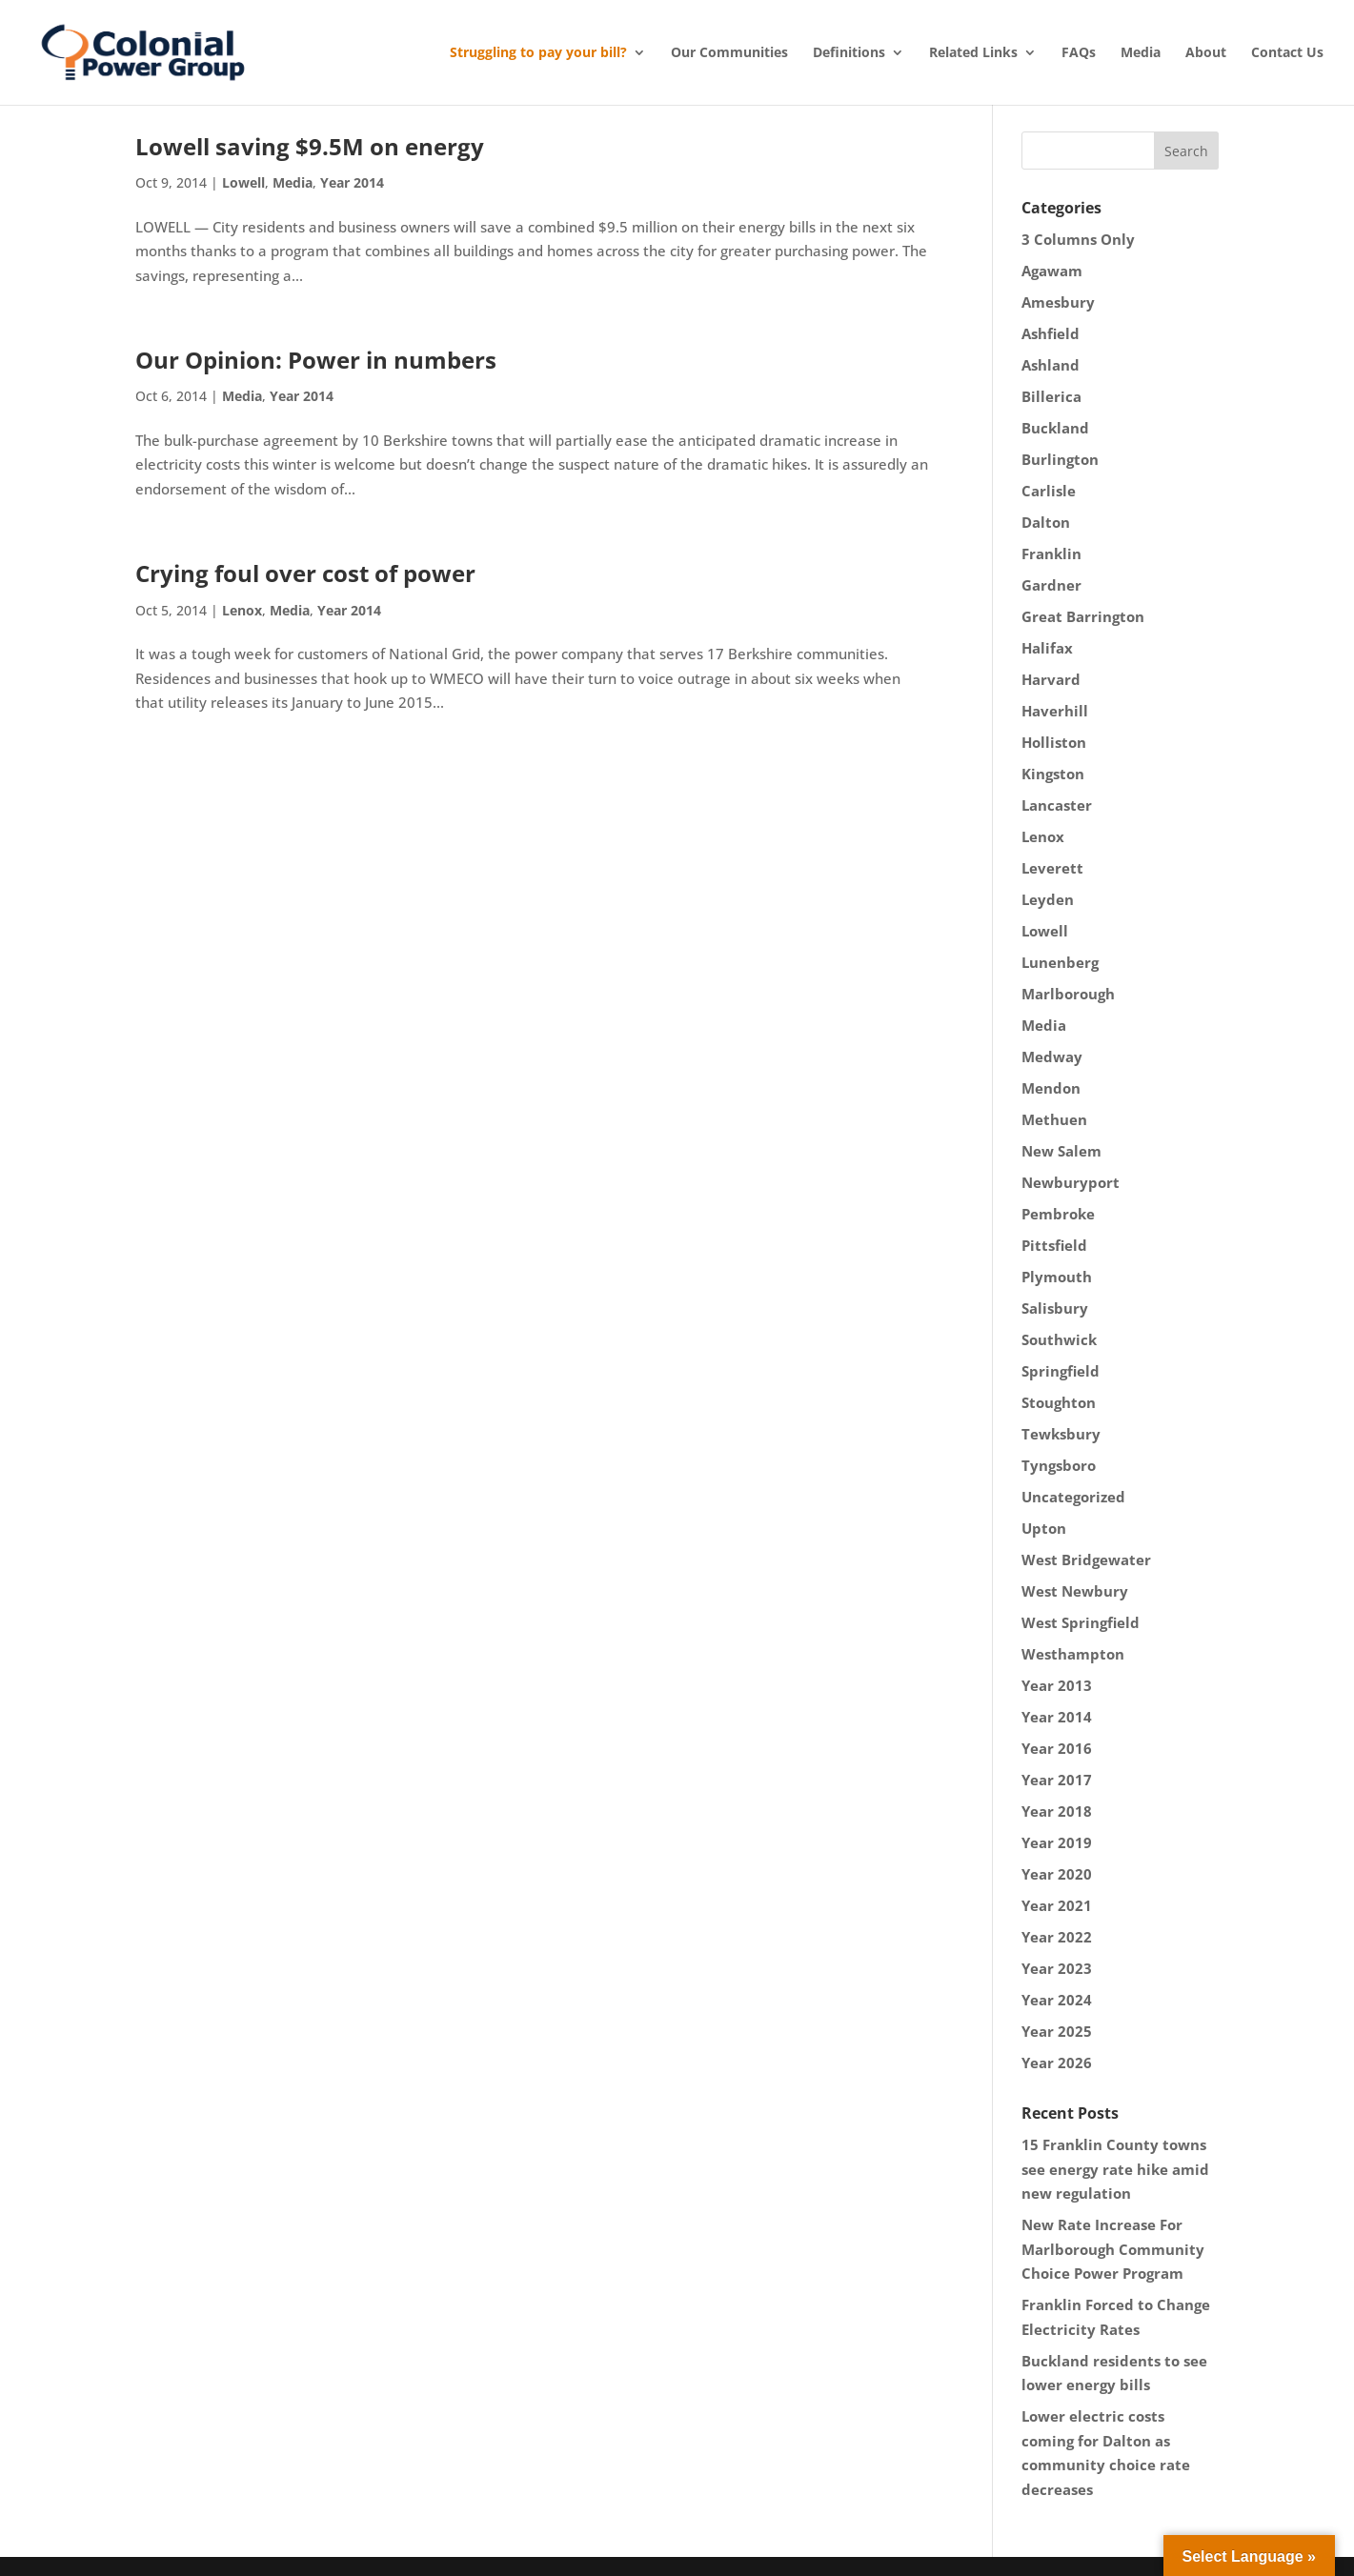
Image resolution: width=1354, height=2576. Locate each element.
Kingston (1052, 773)
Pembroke (1058, 1213)
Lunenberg (1060, 962)
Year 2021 (1056, 1905)
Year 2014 (352, 182)
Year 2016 (1056, 1748)
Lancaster (1056, 805)
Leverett (1052, 867)
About (1205, 52)
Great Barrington (1082, 616)
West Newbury (1074, 1590)
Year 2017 (1056, 1779)
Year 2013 (1056, 1685)
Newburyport (1070, 1182)
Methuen (1054, 1119)
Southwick (1059, 1339)
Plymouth (1056, 1276)
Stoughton (1058, 1402)
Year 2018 (1056, 1811)
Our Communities (729, 52)
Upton (1043, 1528)
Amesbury (1058, 302)
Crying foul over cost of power (305, 573)
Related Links (973, 52)
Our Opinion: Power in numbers (315, 359)
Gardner (1051, 584)
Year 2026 (1056, 2062)
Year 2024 (1056, 1999)
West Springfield (1080, 1622)
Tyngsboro (1058, 1465)
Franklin (1051, 553)
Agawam (1051, 270)
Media (1141, 52)
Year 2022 (1056, 1936)
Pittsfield (1054, 1245)
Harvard (1051, 679)
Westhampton (1072, 1653)
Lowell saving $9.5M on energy (309, 146)
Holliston (1053, 742)
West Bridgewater (1086, 1559)
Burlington (1060, 459)
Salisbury (1054, 1308)
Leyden (1047, 899)
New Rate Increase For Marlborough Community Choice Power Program (1112, 2249)
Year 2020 (1056, 1873)
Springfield (1060, 1370)
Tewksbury (1061, 1433)
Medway (1051, 1056)
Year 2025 (1056, 2031)
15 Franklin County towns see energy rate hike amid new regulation (1115, 2169)
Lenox (242, 610)
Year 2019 (1056, 1842)
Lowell (243, 182)
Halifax (1047, 647)
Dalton (1045, 522)
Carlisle (1048, 490)
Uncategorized (1073, 1496)
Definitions (849, 52)
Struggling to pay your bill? (538, 52)
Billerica (1051, 396)
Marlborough (1068, 993)
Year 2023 (1056, 1968)
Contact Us (1287, 52)
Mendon (1051, 1087)
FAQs (1078, 52)
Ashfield (1050, 333)
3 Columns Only (1078, 239)
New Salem (1061, 1150)
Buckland (1055, 427)
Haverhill (1054, 710)
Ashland (1050, 364)
